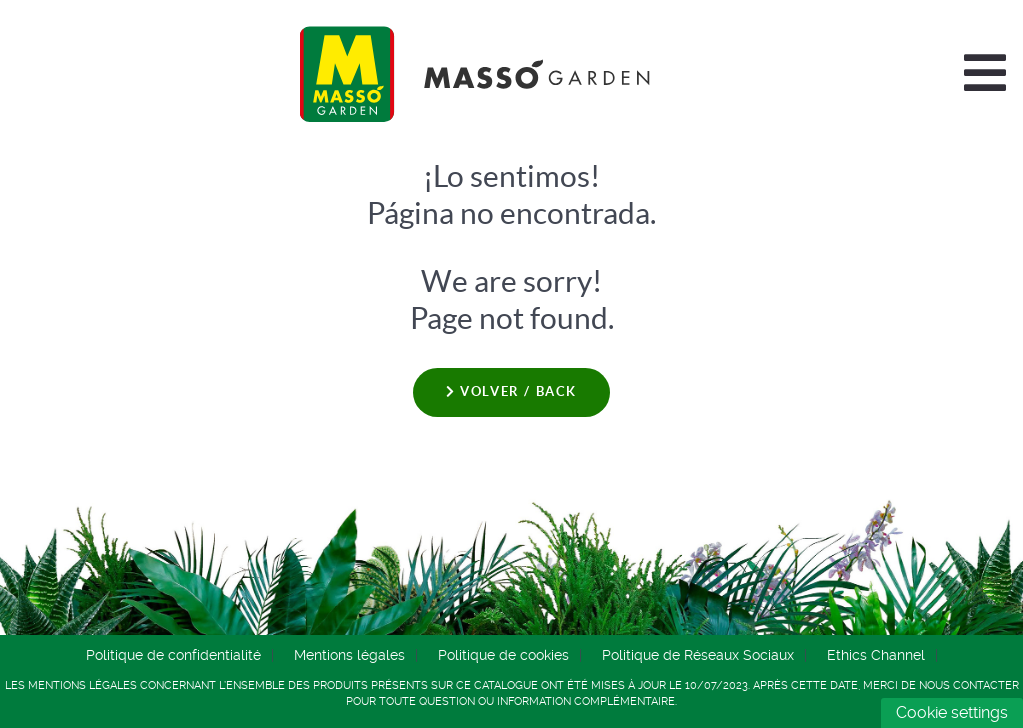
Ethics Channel (876, 655)
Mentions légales (349, 655)
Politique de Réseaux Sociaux (698, 655)
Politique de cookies (503, 655)
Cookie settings (952, 712)
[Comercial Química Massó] (474, 74)
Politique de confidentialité (173, 655)
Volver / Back (511, 391)
